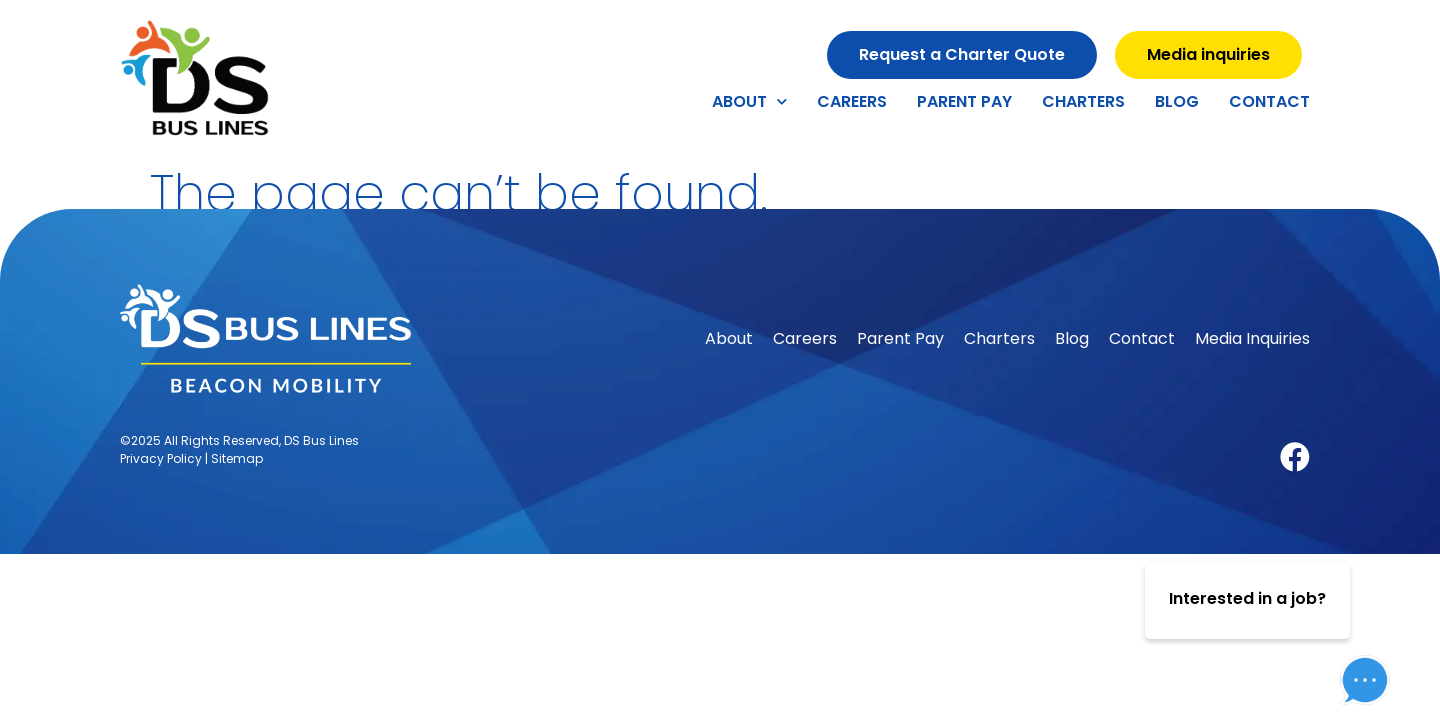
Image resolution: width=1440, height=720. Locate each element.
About (749, 101)
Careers (852, 101)
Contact (1269, 101)
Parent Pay (964, 101)
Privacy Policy (161, 458)
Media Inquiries (1252, 338)
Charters (1083, 101)
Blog (1177, 101)
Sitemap (237, 458)
